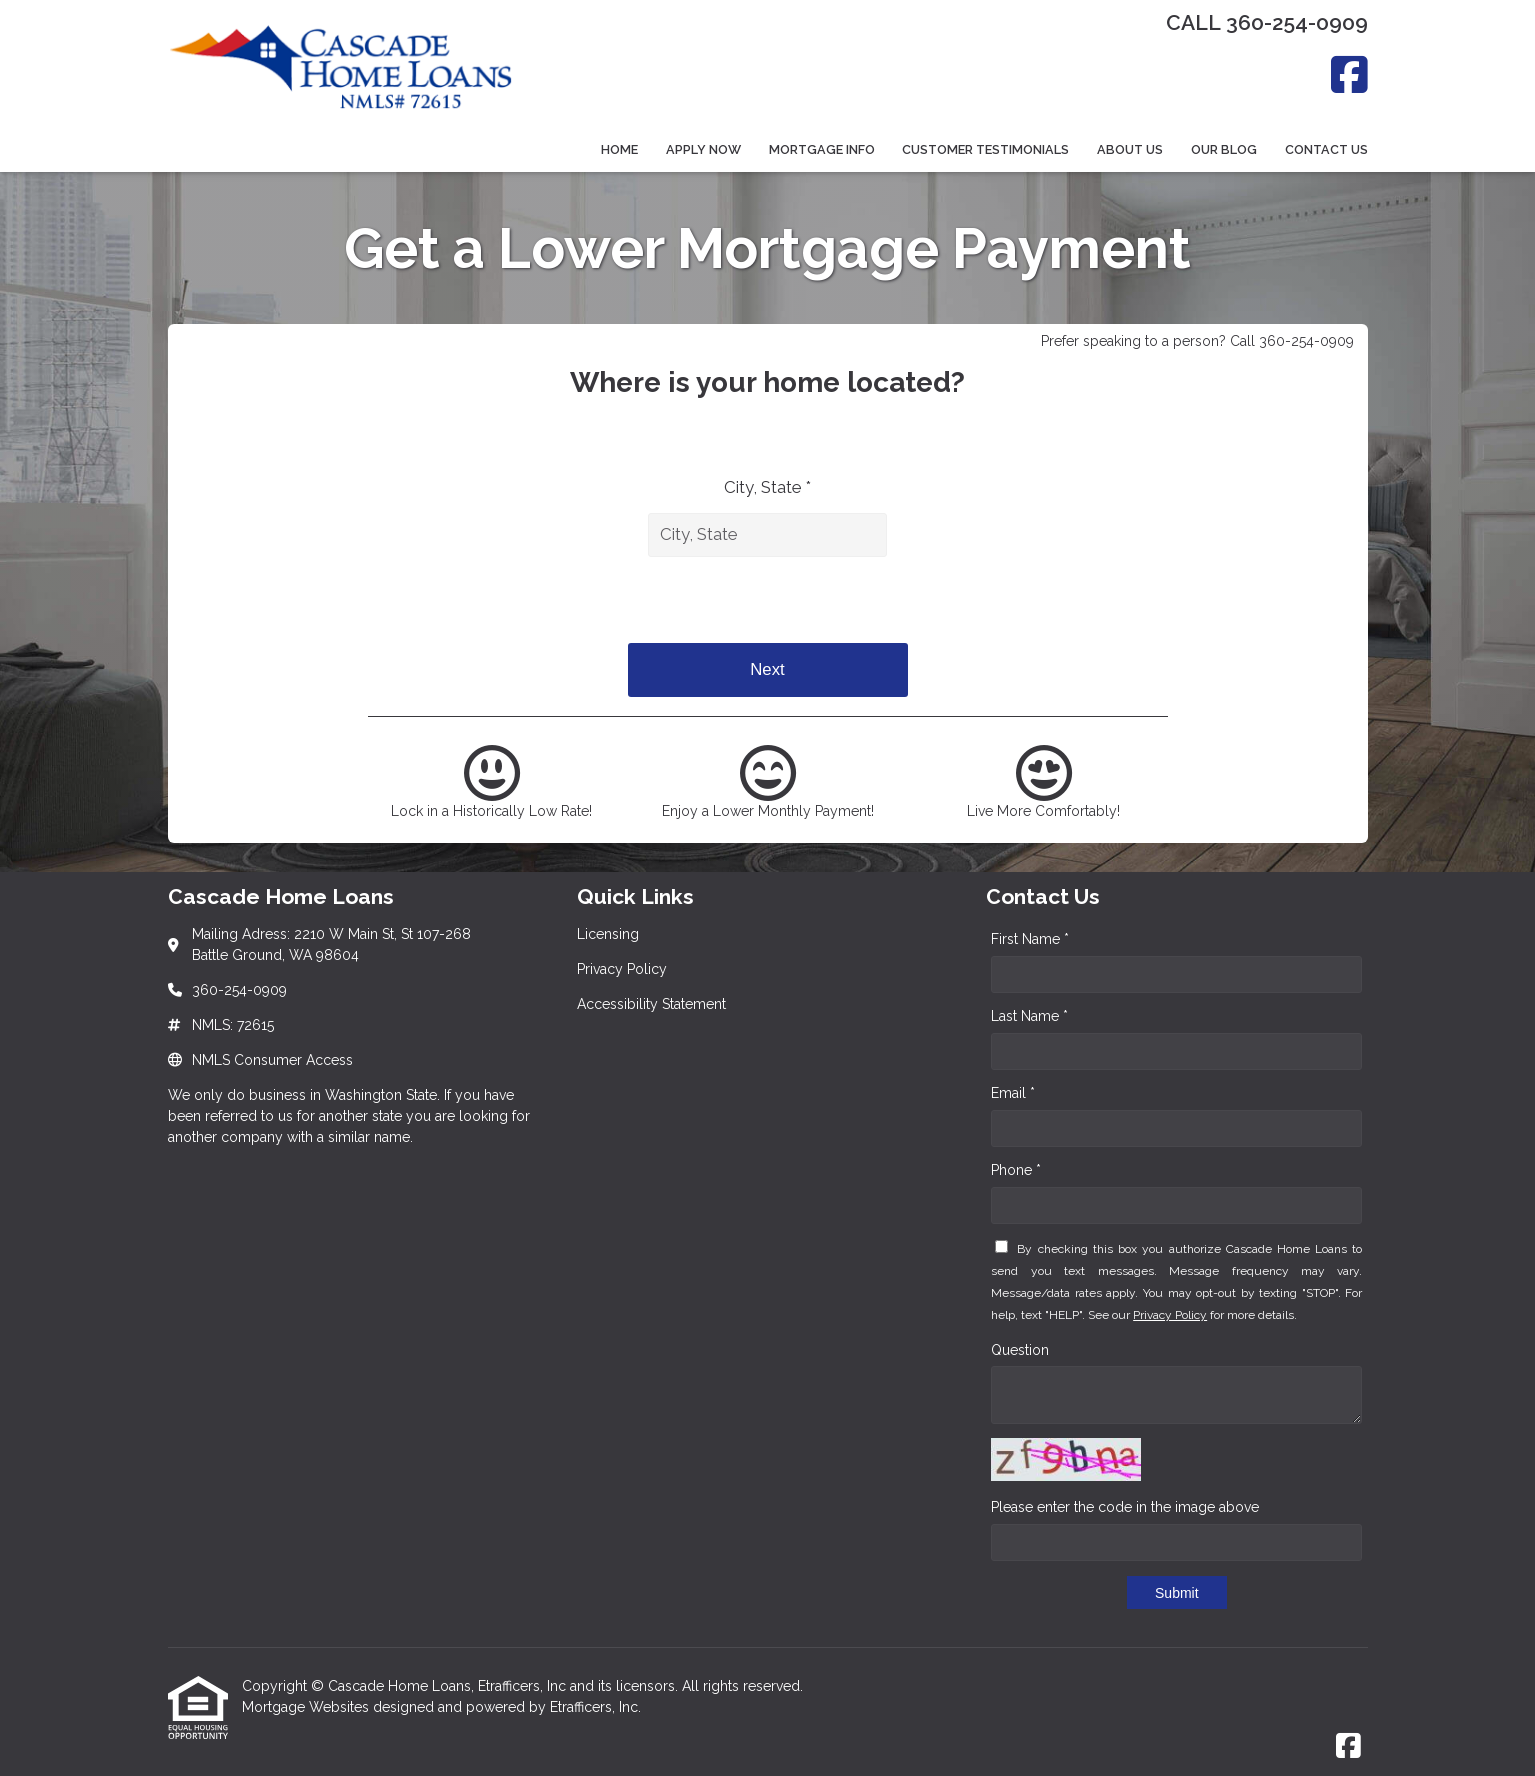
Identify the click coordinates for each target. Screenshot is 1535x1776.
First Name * (1030, 939)
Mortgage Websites (307, 1707)
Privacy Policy (1170, 1315)
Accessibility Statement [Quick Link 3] (651, 1004)
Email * (1013, 1093)
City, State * (767, 487)
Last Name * (1029, 1016)
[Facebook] (1349, 74)
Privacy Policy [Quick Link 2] (622, 969)
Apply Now (703, 149)
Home (619, 149)
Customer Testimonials (985, 149)
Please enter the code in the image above (1125, 1507)
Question (1020, 1350)
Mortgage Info (822, 149)
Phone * (1016, 1170)
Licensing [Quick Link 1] (608, 934)
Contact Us (1326, 149)
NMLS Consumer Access (272, 1060)
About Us (1130, 149)
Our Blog (1224, 149)
